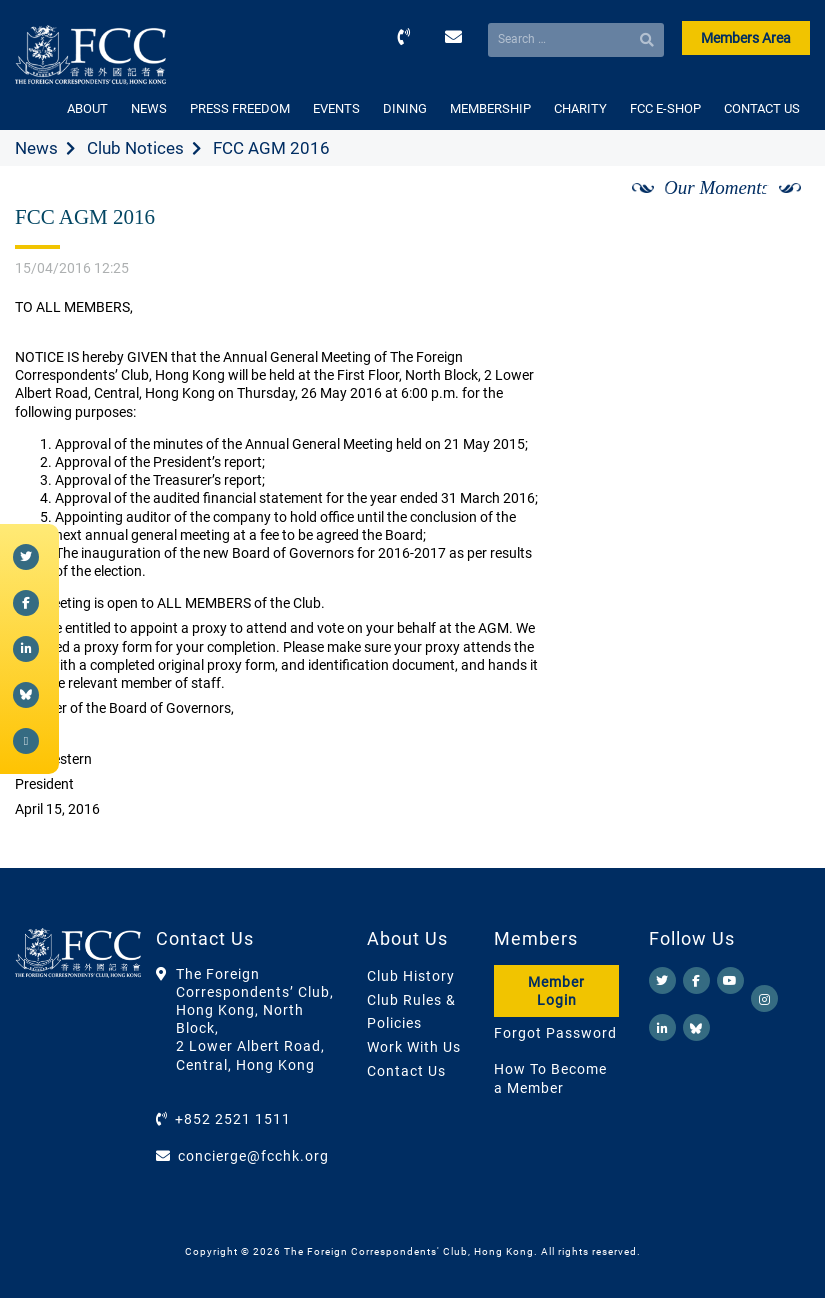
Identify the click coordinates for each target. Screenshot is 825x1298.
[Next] (773, 211)
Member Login (556, 991)
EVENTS (336, 108)
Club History (411, 976)
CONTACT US (762, 108)
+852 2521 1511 (233, 1119)
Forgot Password (555, 1033)
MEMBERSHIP (490, 108)
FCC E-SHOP (665, 108)
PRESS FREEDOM (240, 108)
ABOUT (87, 108)
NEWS (149, 108)
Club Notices (135, 148)
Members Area (746, 38)
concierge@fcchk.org (253, 1156)
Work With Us (414, 1047)
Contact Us (406, 1071)
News (36, 148)
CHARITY (580, 108)
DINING (405, 108)
